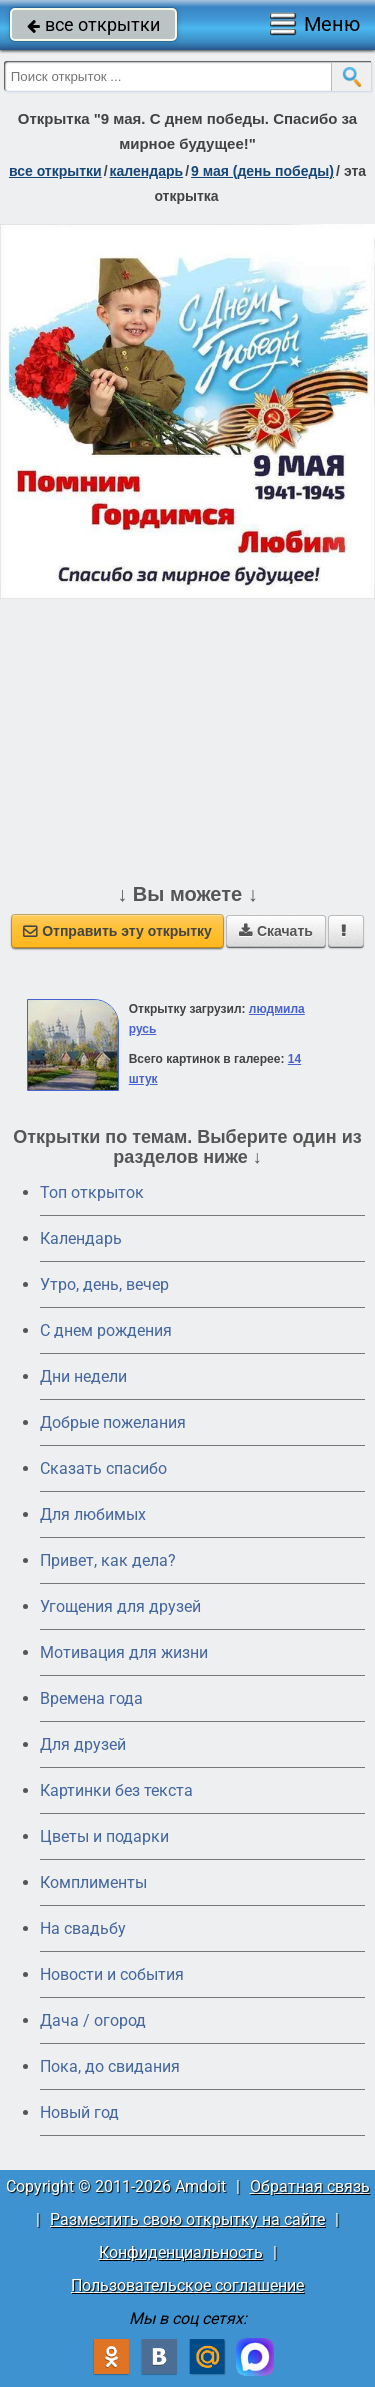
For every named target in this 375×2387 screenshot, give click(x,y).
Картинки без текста (116, 1790)
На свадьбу (83, 1928)
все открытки (93, 24)
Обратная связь (310, 2186)
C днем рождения (106, 1330)
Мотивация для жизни (124, 1652)
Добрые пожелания (113, 1422)
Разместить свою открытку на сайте (187, 2219)
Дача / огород (93, 2020)
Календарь (147, 171)
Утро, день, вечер (104, 1284)
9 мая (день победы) (262, 171)
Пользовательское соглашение (187, 2285)
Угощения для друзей (120, 1606)
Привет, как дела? (108, 1560)
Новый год (79, 2112)
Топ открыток (92, 1192)
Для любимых (93, 1514)
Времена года (91, 1698)
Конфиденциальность (181, 2252)
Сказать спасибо (103, 1468)
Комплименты (93, 1882)
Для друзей (83, 1744)
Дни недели (83, 1376)
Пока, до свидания (110, 2066)
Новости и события (112, 1974)
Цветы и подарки (104, 1836)
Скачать (276, 931)
